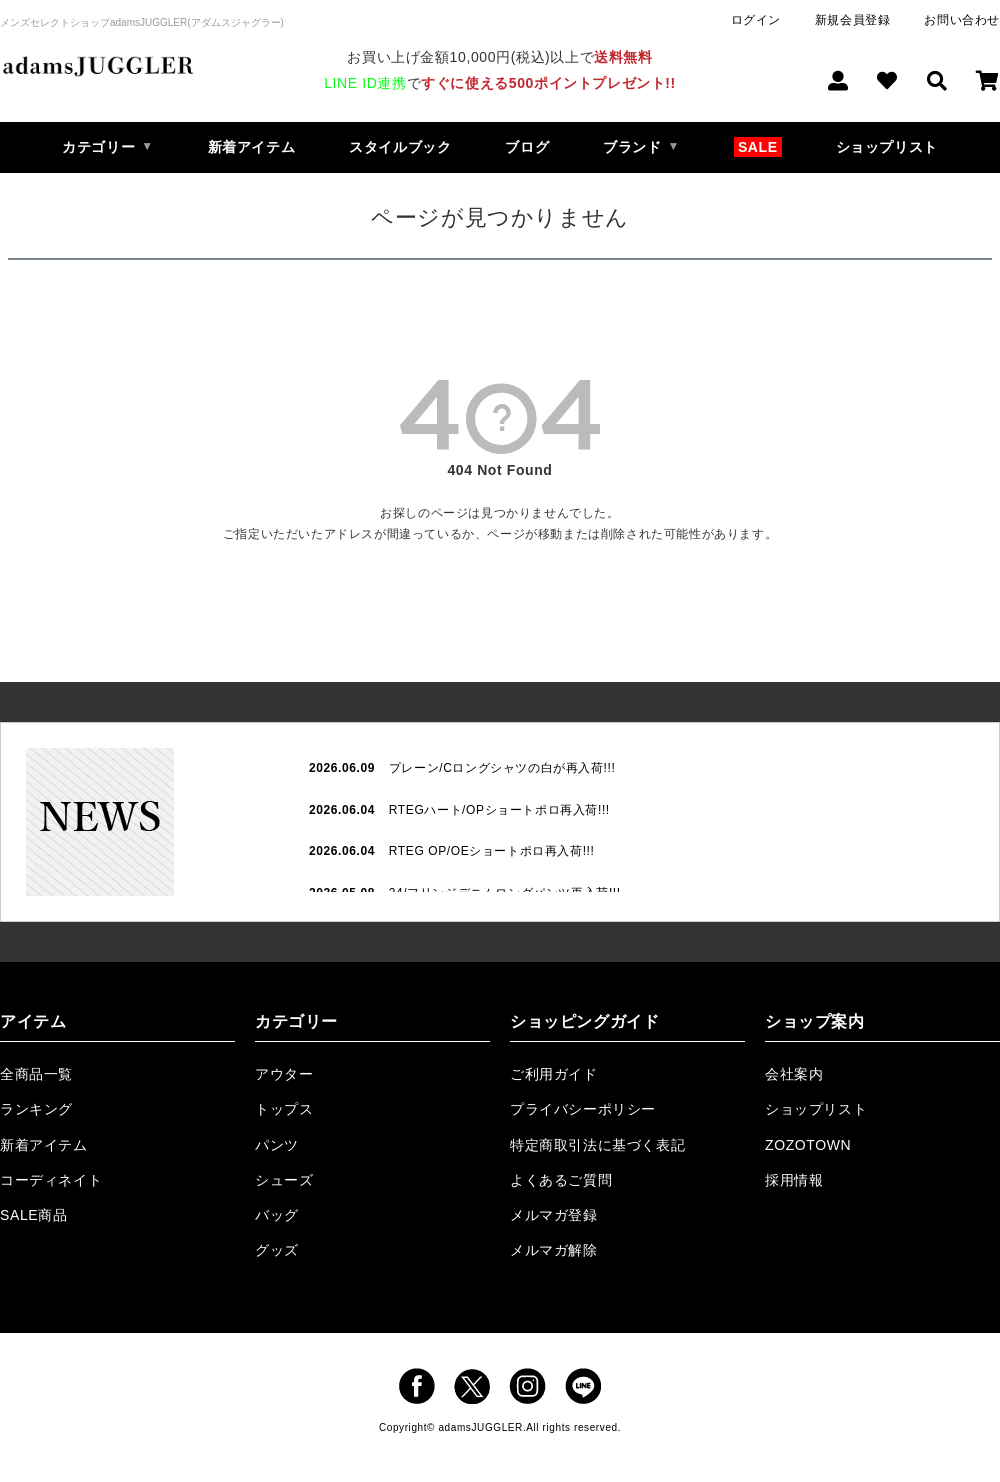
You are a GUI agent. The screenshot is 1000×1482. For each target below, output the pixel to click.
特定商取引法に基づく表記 (597, 1145)
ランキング (36, 1109)
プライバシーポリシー (583, 1109)
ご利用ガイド (554, 1074)
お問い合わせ (962, 20)
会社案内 (794, 1074)
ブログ (527, 147)
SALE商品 (33, 1215)
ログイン (756, 20)
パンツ (277, 1145)
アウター (284, 1074)
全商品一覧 (36, 1074)
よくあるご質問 (561, 1180)
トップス (284, 1109)
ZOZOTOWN (808, 1145)
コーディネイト (51, 1180)
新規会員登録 (853, 20)
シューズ (284, 1180)
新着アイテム (252, 147)
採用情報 (794, 1180)
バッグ (277, 1215)
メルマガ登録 (554, 1215)
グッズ (277, 1250)
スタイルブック (400, 147)
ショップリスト (887, 147)
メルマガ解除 (554, 1250)
